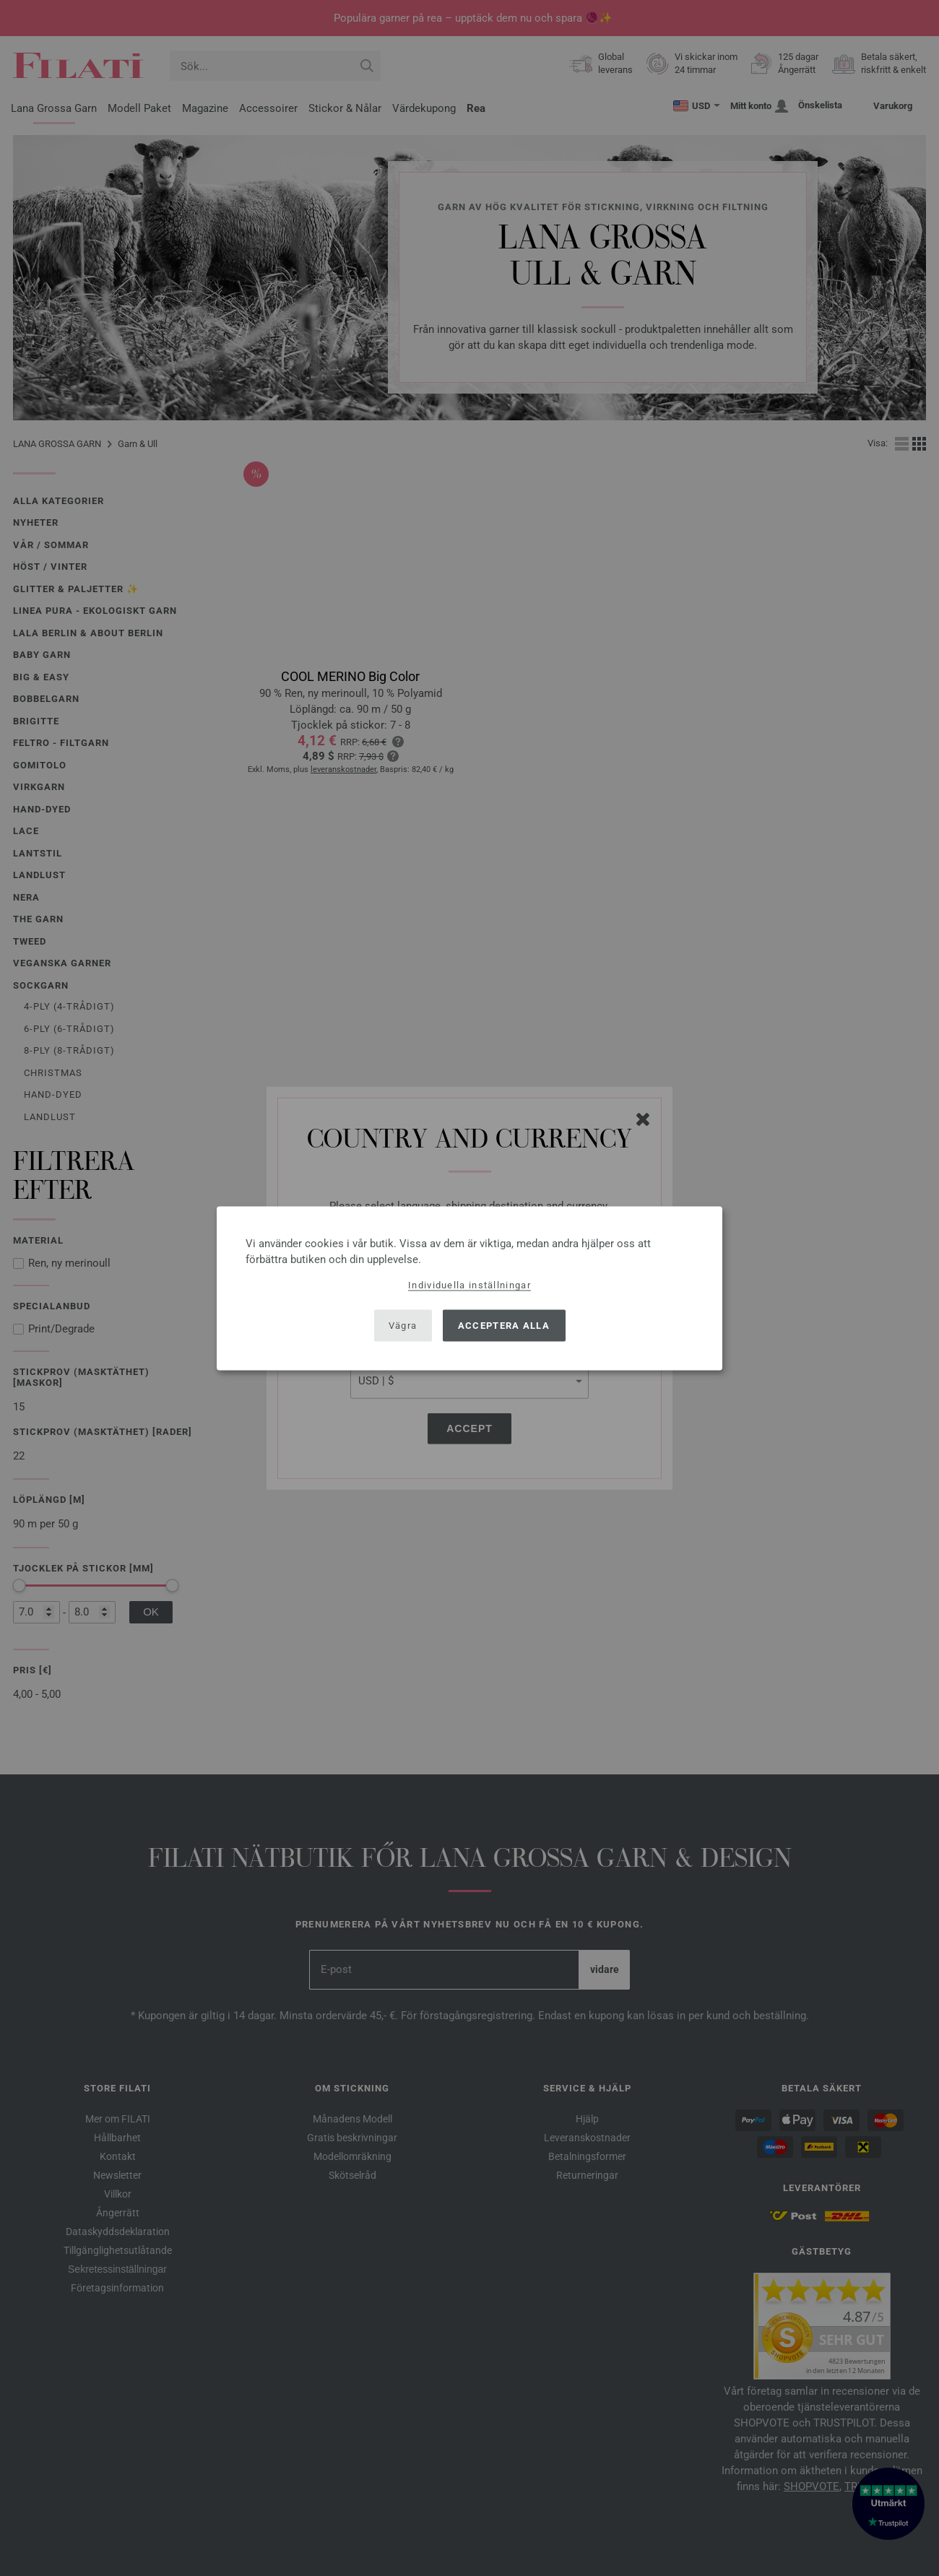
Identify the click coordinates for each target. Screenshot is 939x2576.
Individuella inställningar (469, 1284)
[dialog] (469, 1288)
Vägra (403, 1325)
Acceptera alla (504, 1325)
